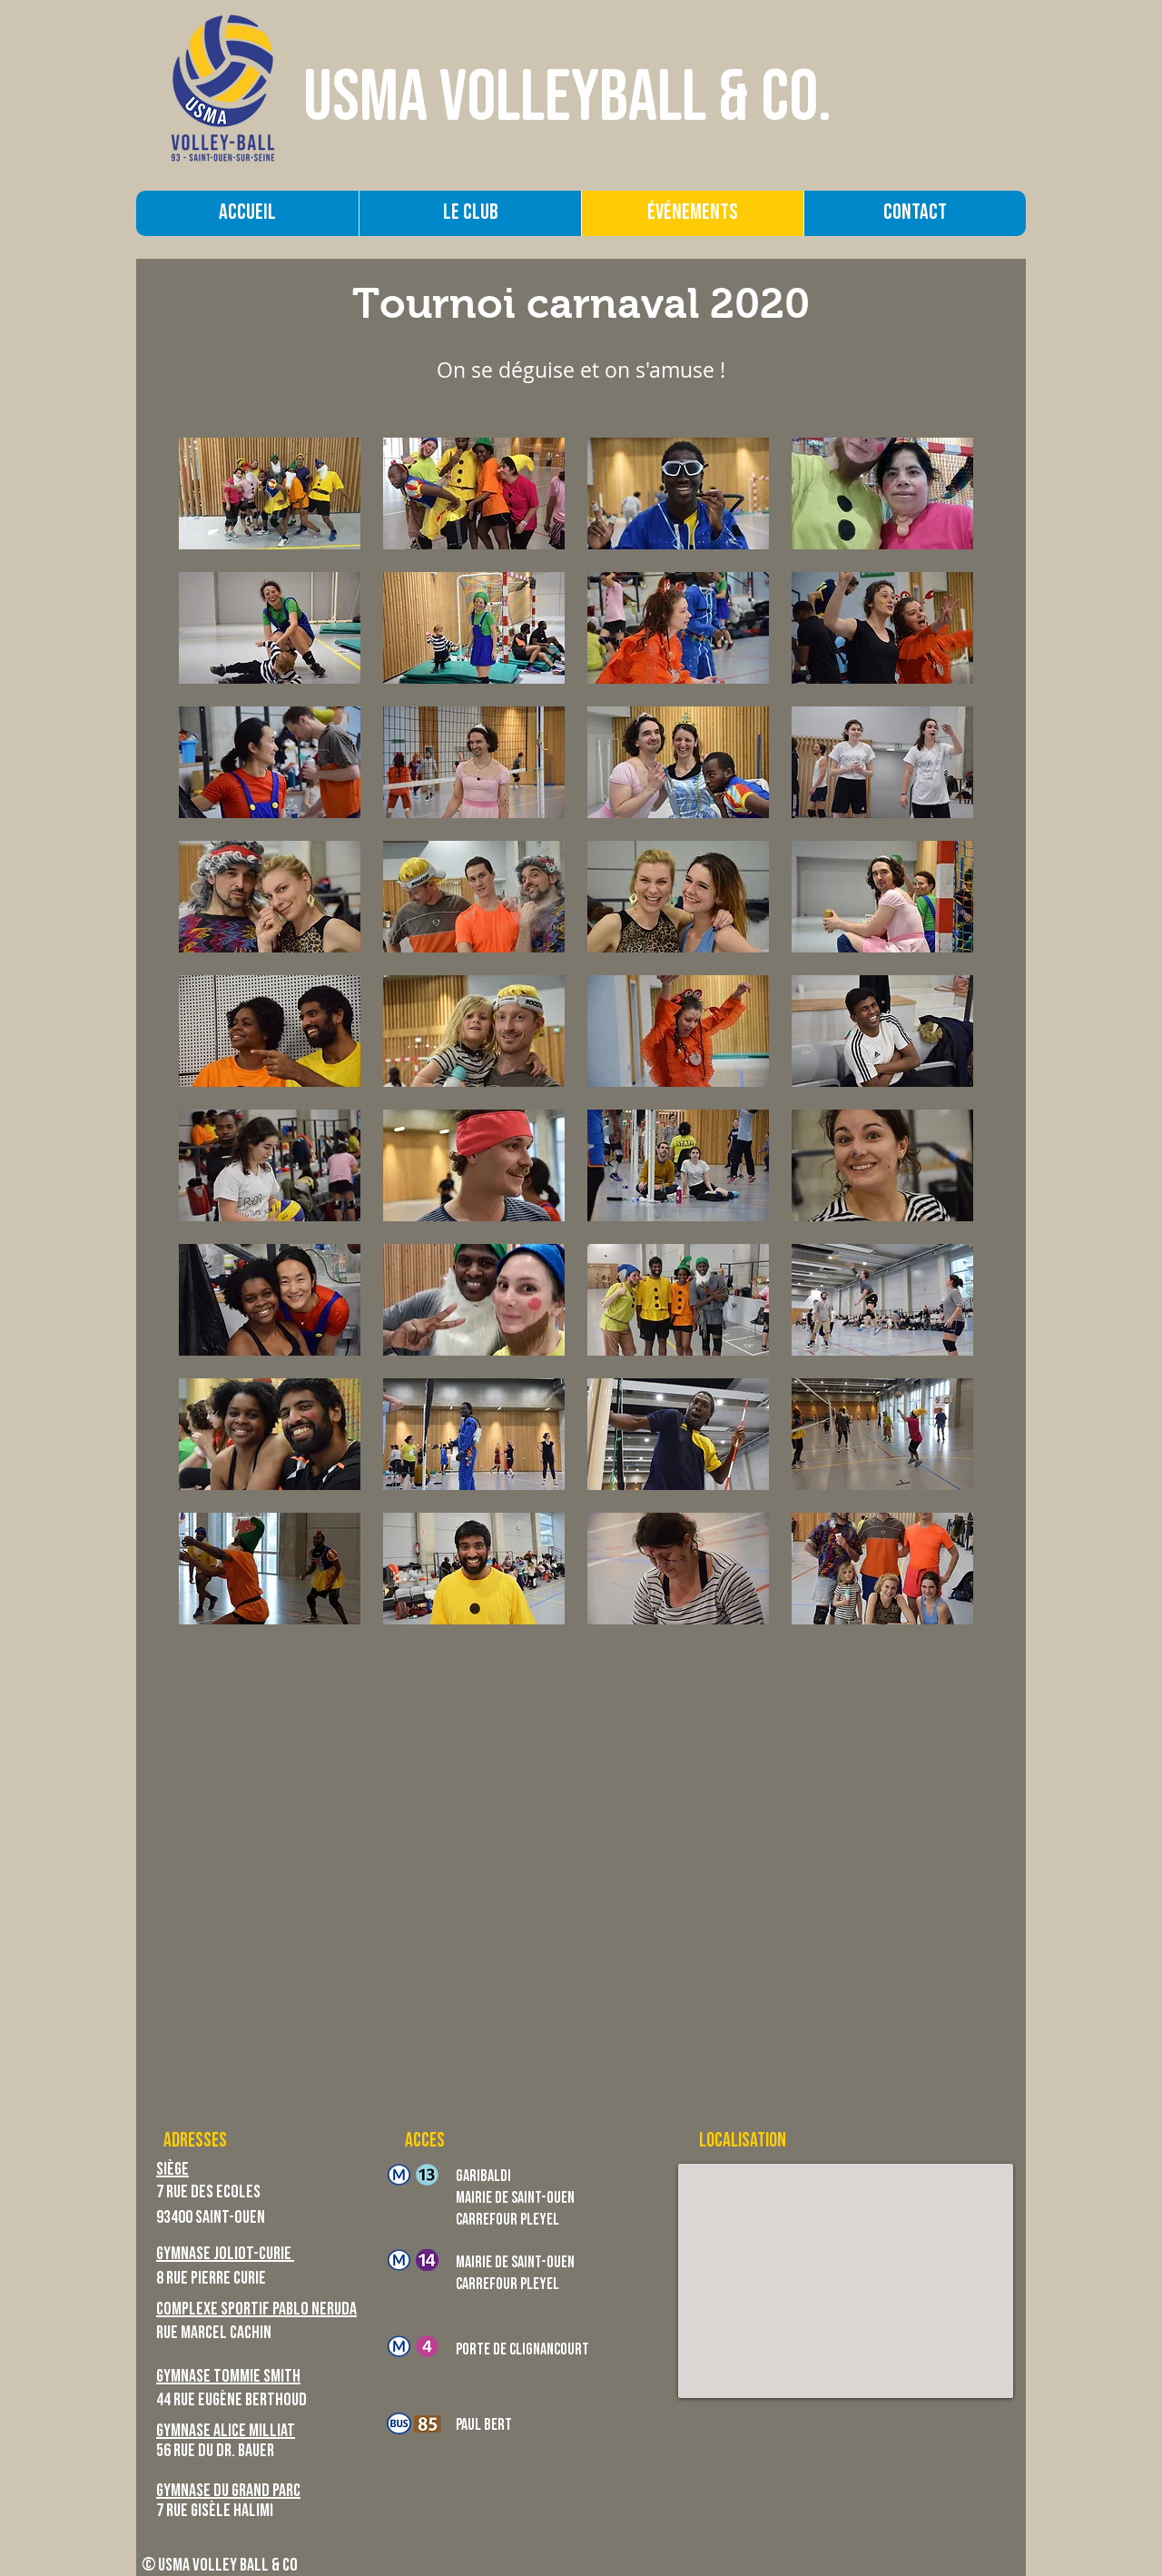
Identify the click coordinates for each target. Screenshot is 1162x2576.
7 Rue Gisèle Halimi (214, 2511)
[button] (269, 493)
